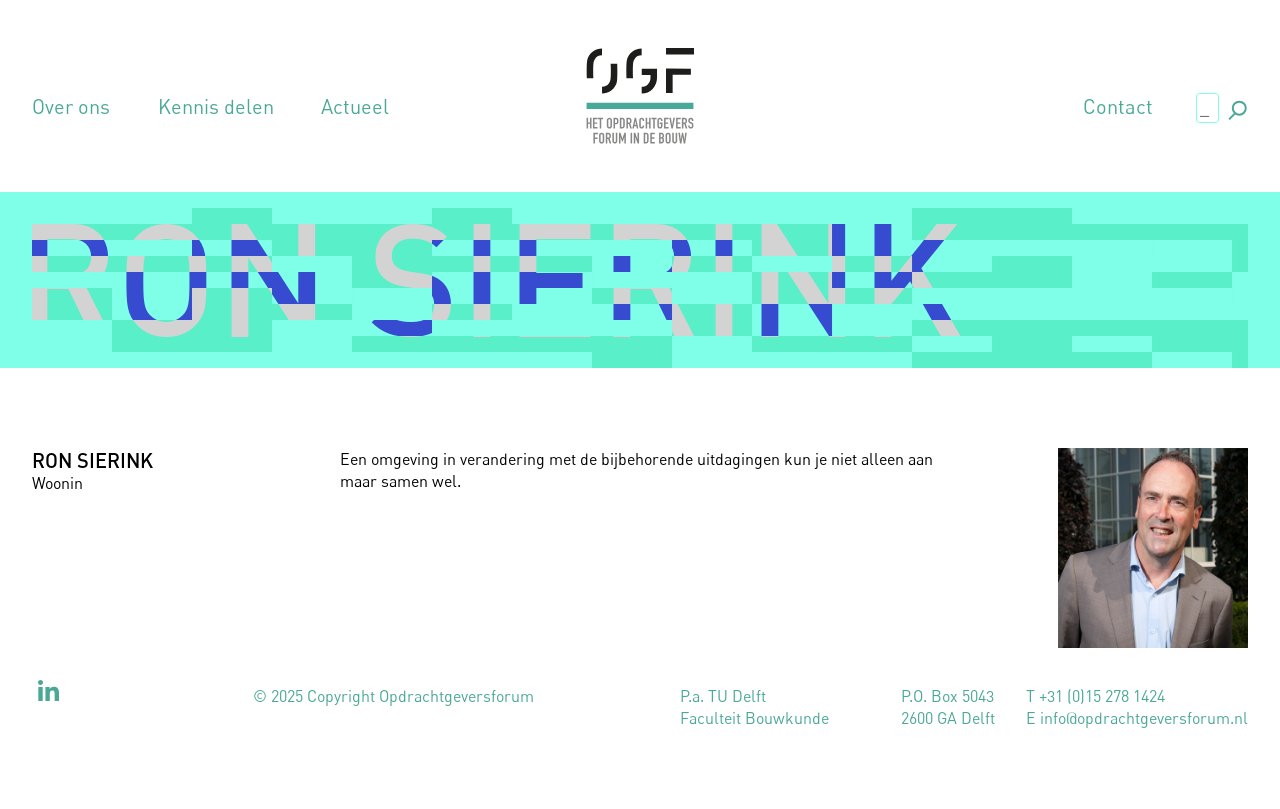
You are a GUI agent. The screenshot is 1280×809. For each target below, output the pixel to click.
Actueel (355, 107)
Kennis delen (216, 107)
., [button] (1236, 106)
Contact (1118, 107)
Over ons (71, 107)
